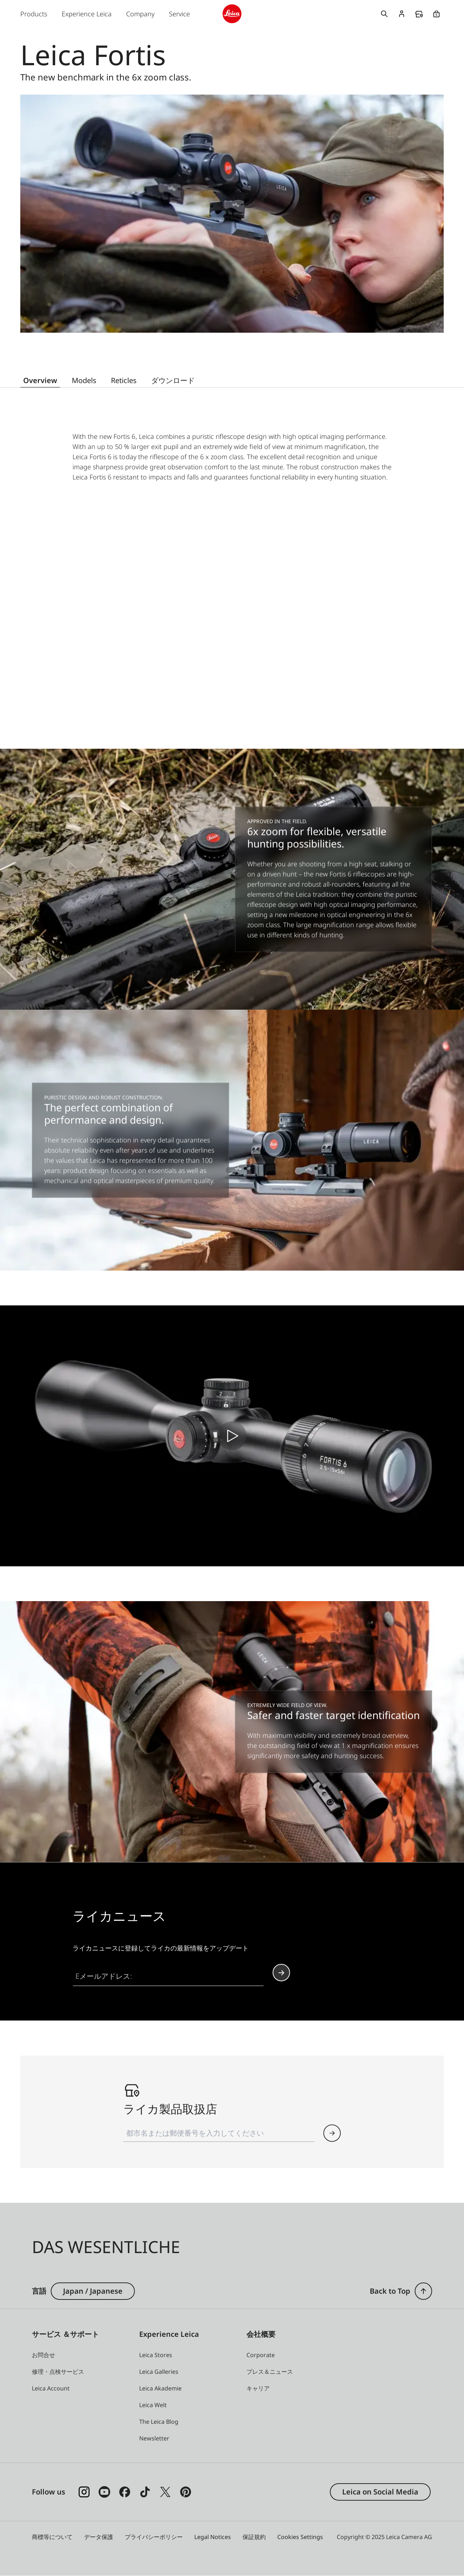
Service (179, 13)
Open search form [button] (384, 13)
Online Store (436, 14)
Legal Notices (212, 2537)
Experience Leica (87, 13)
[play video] (232, 1436)
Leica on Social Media (380, 2492)
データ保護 (98, 2537)
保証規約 (254, 2537)
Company (140, 13)
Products (33, 13)
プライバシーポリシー (154, 2537)
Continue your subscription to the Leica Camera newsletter (281, 1973)
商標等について (52, 2537)
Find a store (419, 14)
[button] (332, 2133)
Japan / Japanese (93, 2291)
